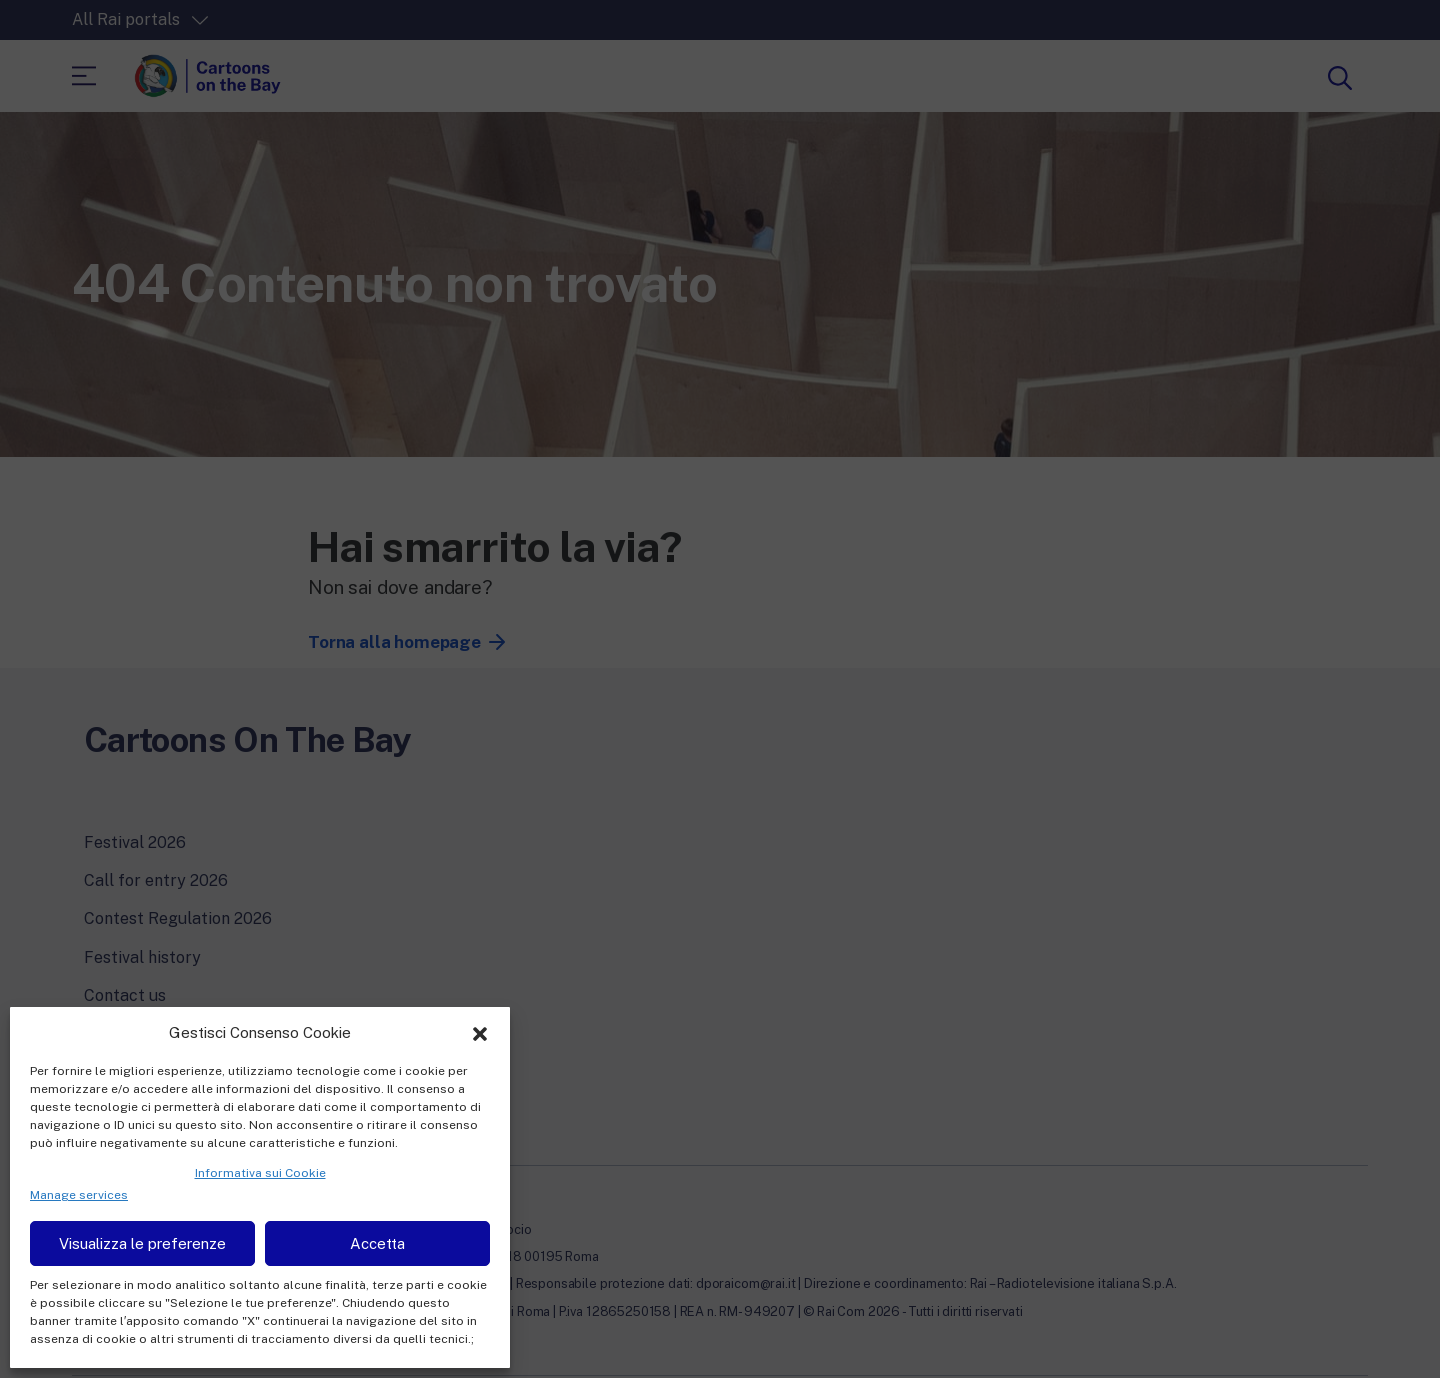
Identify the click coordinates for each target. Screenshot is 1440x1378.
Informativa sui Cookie (260, 1173)
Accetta (377, 1243)
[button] (480, 1032)
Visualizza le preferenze (142, 1243)
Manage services (79, 1195)
